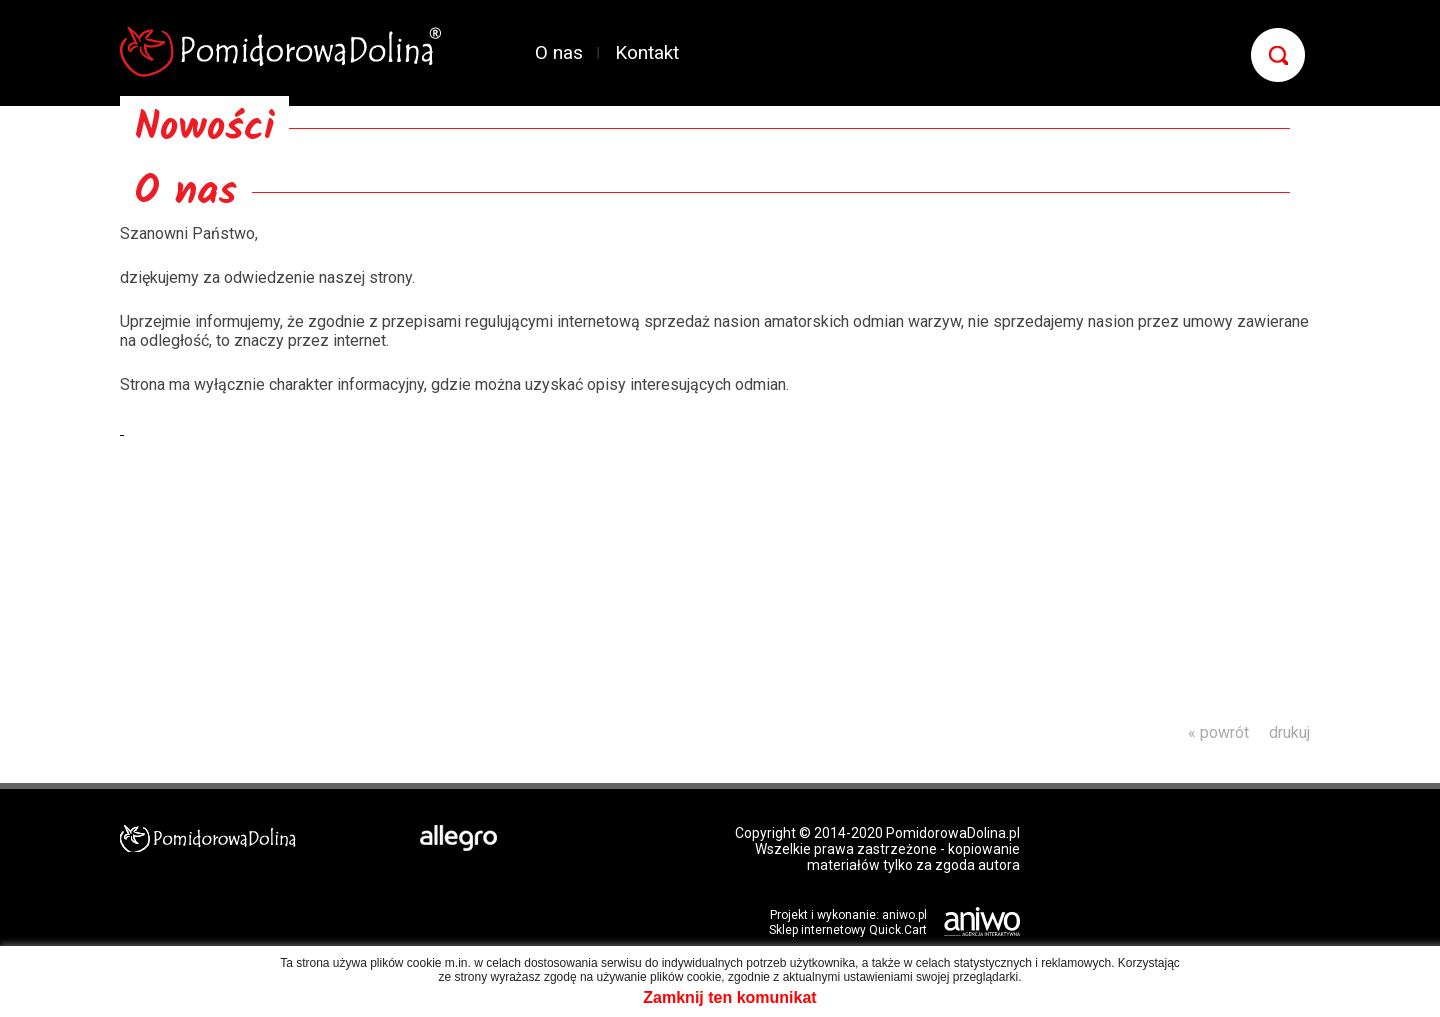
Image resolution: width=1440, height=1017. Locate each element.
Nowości (204, 128)
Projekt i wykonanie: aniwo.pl (848, 915)
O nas (559, 52)
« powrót (1218, 732)
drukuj (1289, 732)
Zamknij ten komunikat (729, 997)
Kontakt (647, 52)
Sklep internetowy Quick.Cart (848, 930)
